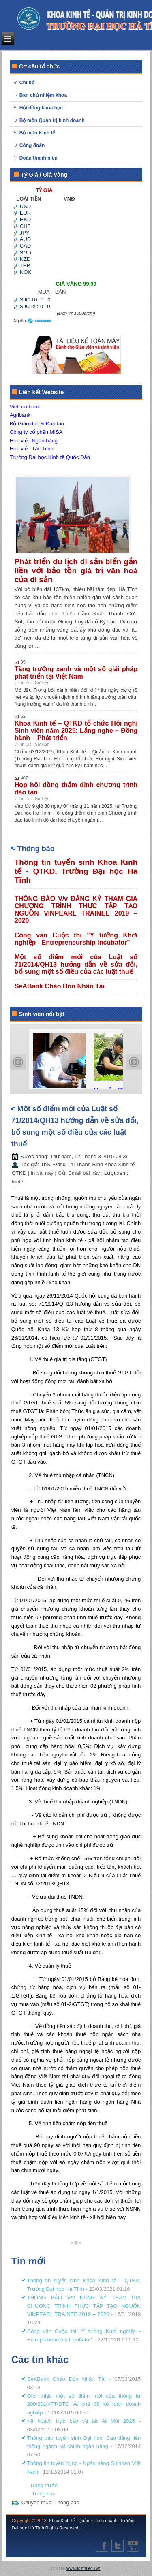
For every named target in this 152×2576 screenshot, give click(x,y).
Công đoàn (32, 145)
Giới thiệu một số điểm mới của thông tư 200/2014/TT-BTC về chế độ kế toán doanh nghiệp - (84, 2404)
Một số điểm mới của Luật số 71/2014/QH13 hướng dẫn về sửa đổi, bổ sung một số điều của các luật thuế (76, 964)
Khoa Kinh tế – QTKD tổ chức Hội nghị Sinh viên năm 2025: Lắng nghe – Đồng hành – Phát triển (76, 730)
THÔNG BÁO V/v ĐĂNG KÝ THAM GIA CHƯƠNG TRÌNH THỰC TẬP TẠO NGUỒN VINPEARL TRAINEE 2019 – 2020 (76, 909)
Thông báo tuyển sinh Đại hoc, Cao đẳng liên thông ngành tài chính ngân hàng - (84, 2446)
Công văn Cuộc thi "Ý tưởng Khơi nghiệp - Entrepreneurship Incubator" (76, 939)
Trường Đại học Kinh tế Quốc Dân (50, 457)
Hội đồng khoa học (41, 108)
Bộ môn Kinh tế (37, 133)
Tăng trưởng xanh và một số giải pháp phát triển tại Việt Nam (76, 673)
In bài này (42, 1173)
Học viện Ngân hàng (34, 441)
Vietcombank (25, 406)
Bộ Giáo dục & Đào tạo (37, 423)
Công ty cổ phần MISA (36, 432)
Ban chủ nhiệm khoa (43, 95)
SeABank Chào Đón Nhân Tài (60, 986)
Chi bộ (26, 82)
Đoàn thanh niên (38, 158)
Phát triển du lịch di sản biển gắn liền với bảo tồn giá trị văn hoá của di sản (76, 570)
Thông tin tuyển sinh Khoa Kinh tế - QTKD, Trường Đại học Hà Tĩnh (76, 871)
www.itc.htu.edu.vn (83, 2568)
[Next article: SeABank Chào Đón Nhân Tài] (44, 2494)
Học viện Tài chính (32, 449)
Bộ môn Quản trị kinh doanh (52, 120)
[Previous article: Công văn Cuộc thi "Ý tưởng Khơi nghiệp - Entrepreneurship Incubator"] (44, 2485)
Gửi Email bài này (79, 1173)
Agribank (20, 415)
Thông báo (66, 2502)
